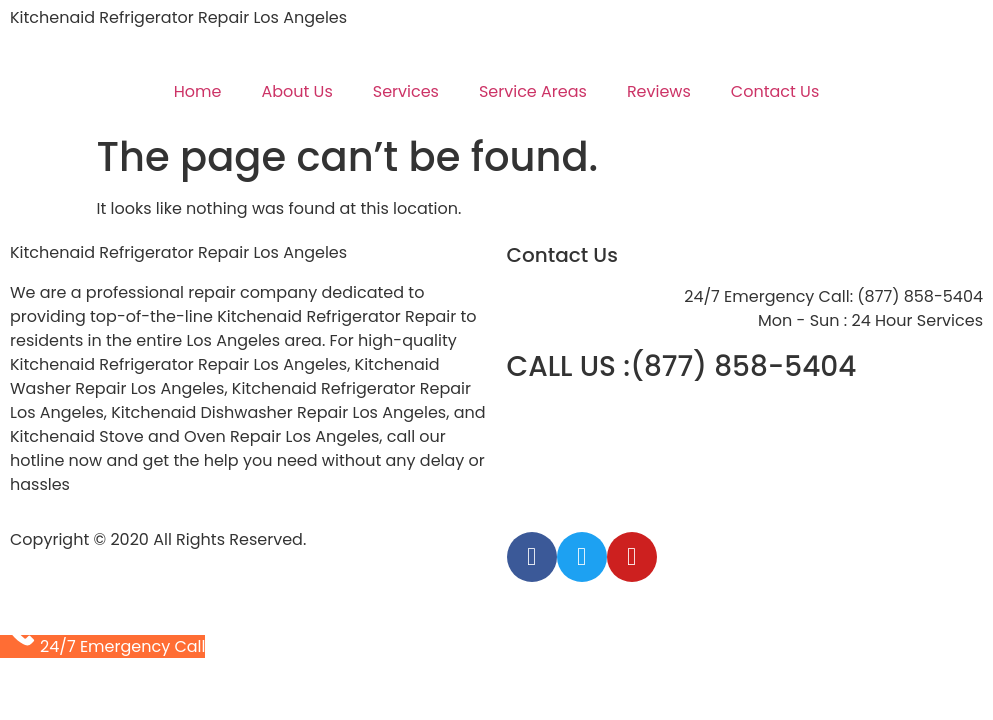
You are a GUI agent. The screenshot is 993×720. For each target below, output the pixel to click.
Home (198, 91)
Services (406, 91)
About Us (296, 91)
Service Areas (533, 91)
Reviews (659, 91)
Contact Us (775, 91)
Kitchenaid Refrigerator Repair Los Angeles (178, 17)
